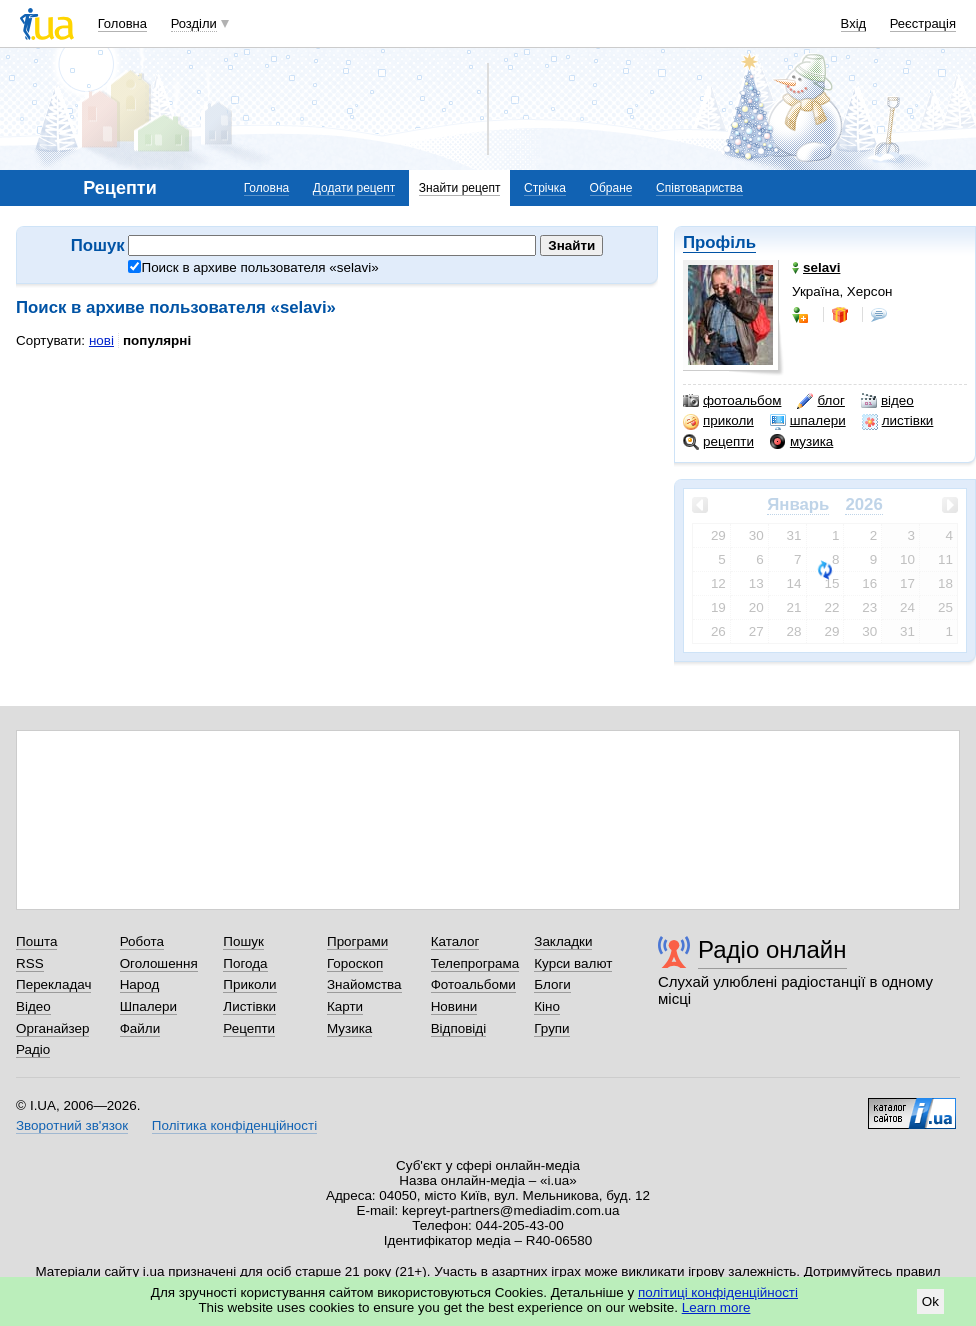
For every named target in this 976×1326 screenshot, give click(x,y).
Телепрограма (475, 963)
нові (101, 340)
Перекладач (53, 984)
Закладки (563, 941)
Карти (345, 1006)
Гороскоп (355, 963)
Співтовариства (699, 188)
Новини (454, 1006)
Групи (551, 1028)
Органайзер (52, 1028)
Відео (33, 1006)
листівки (898, 421)
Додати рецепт (354, 188)
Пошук (243, 941)
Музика (349, 1028)
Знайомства (364, 984)
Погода (245, 963)
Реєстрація (923, 23)
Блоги (552, 984)
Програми (357, 941)
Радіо (33, 1049)
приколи (718, 421)
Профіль (719, 242)
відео (887, 401)
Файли (140, 1028)
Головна (122, 23)
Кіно (547, 1006)
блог (820, 401)
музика (801, 442)
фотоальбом (732, 401)
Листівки (249, 1006)
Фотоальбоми (473, 984)
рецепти (718, 442)
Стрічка (545, 188)
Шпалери (148, 1006)
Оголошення (159, 963)
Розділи (194, 23)
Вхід (854, 23)
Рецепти (249, 1028)
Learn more (716, 1307)
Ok (930, 1301)
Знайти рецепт (460, 188)
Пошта (36, 941)
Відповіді (459, 1028)
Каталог (455, 941)
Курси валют (573, 963)
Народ (140, 984)
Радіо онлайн (772, 949)
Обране (611, 188)
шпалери (808, 421)
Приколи (249, 984)
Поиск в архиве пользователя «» (253, 267)
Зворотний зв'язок (72, 1125)
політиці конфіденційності (718, 1292)
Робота (142, 941)
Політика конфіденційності (234, 1125)
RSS (30, 963)
